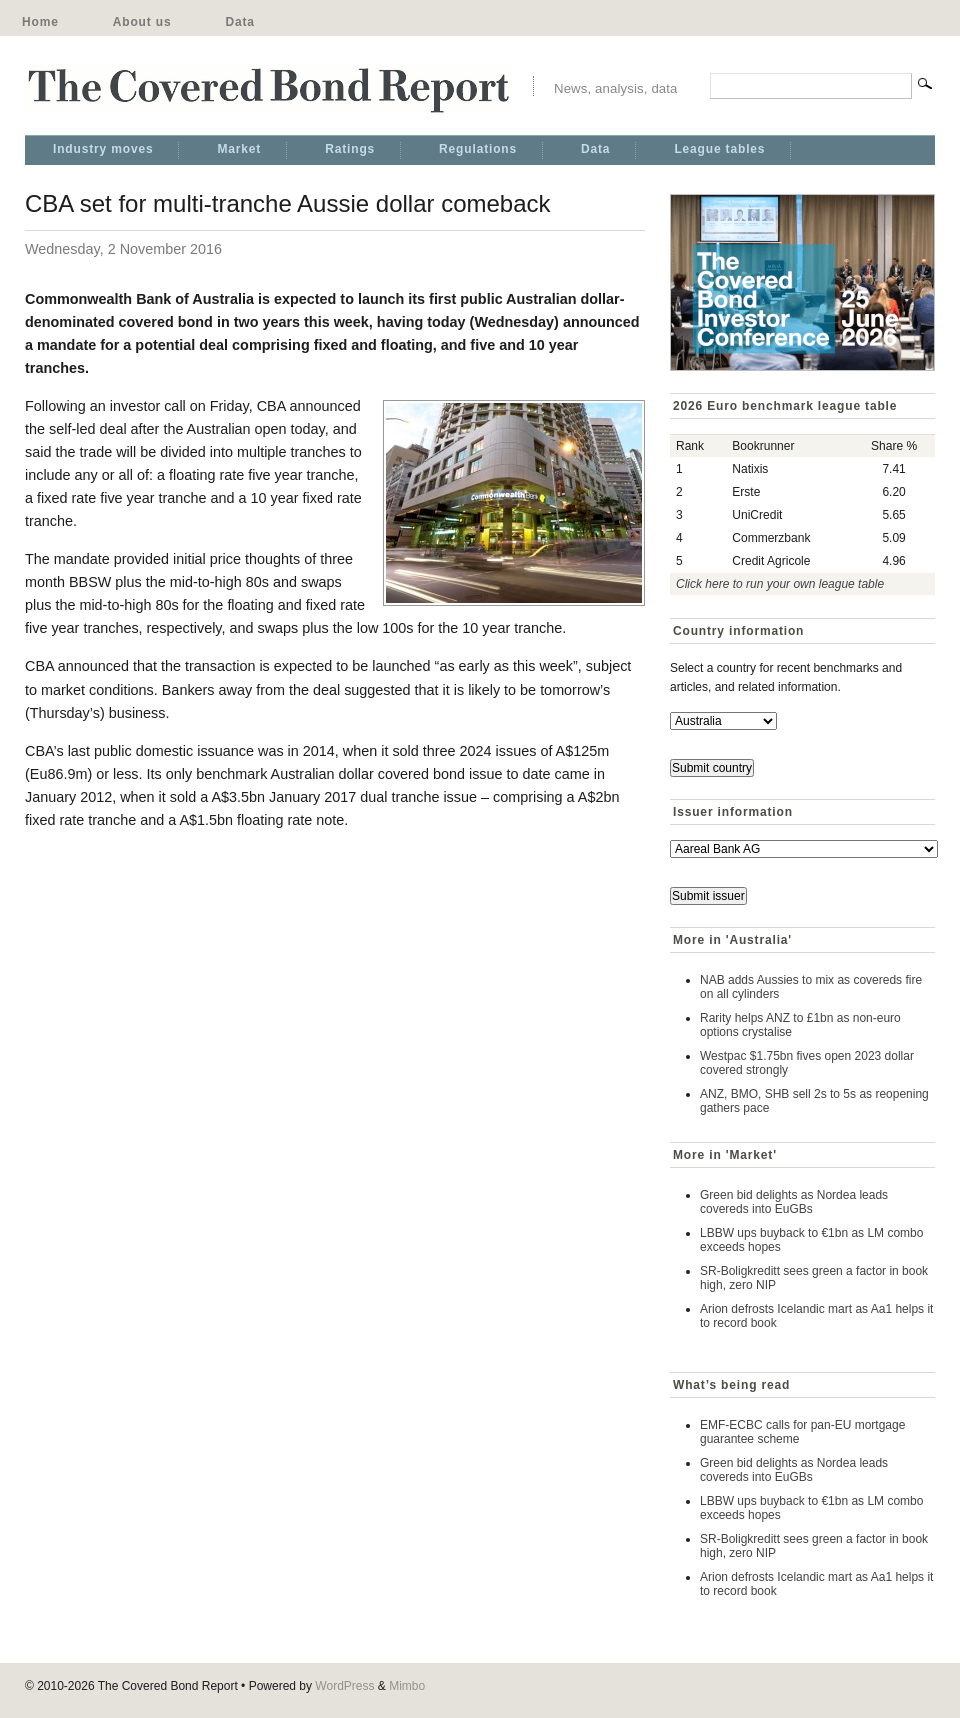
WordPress (344, 1686)
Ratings (350, 149)
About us (142, 22)
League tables (719, 149)
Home (40, 22)
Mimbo (407, 1686)
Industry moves (103, 149)
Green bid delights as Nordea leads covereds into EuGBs (794, 1202)
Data (239, 22)
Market (239, 149)
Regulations (478, 149)
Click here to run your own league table (780, 584)
